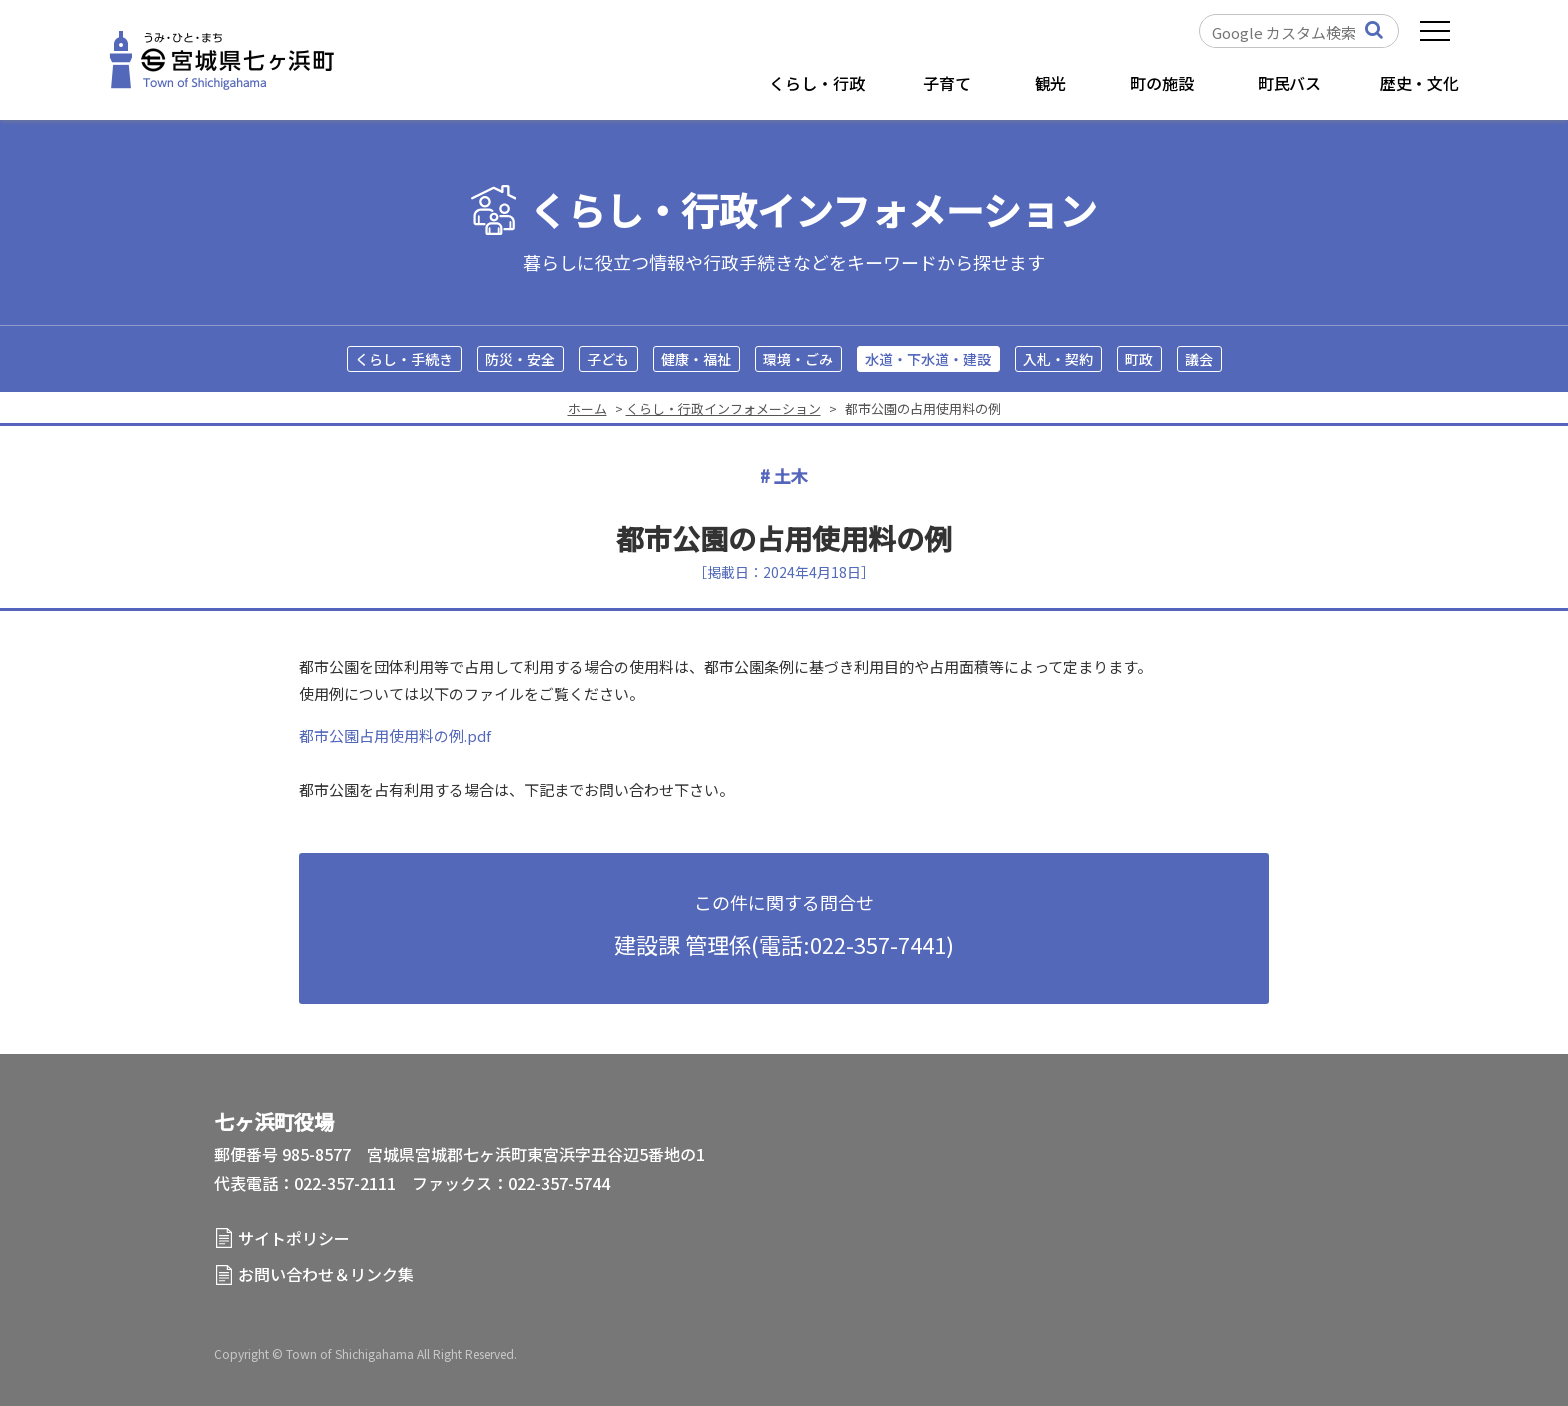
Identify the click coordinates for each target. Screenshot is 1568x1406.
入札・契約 (1058, 359)
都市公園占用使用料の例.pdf (395, 735)
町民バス (1289, 83)
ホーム (587, 408)
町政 (1139, 359)
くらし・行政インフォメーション (813, 210)
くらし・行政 (816, 83)
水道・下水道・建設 (928, 359)
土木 (791, 475)
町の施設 (1161, 83)
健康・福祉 (696, 359)
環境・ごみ (798, 359)
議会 (1199, 359)
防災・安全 (520, 359)
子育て (947, 83)
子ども (608, 359)
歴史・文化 (1419, 83)
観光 (1051, 83)
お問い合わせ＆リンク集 (326, 1274)
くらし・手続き (404, 359)
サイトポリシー (294, 1238)
